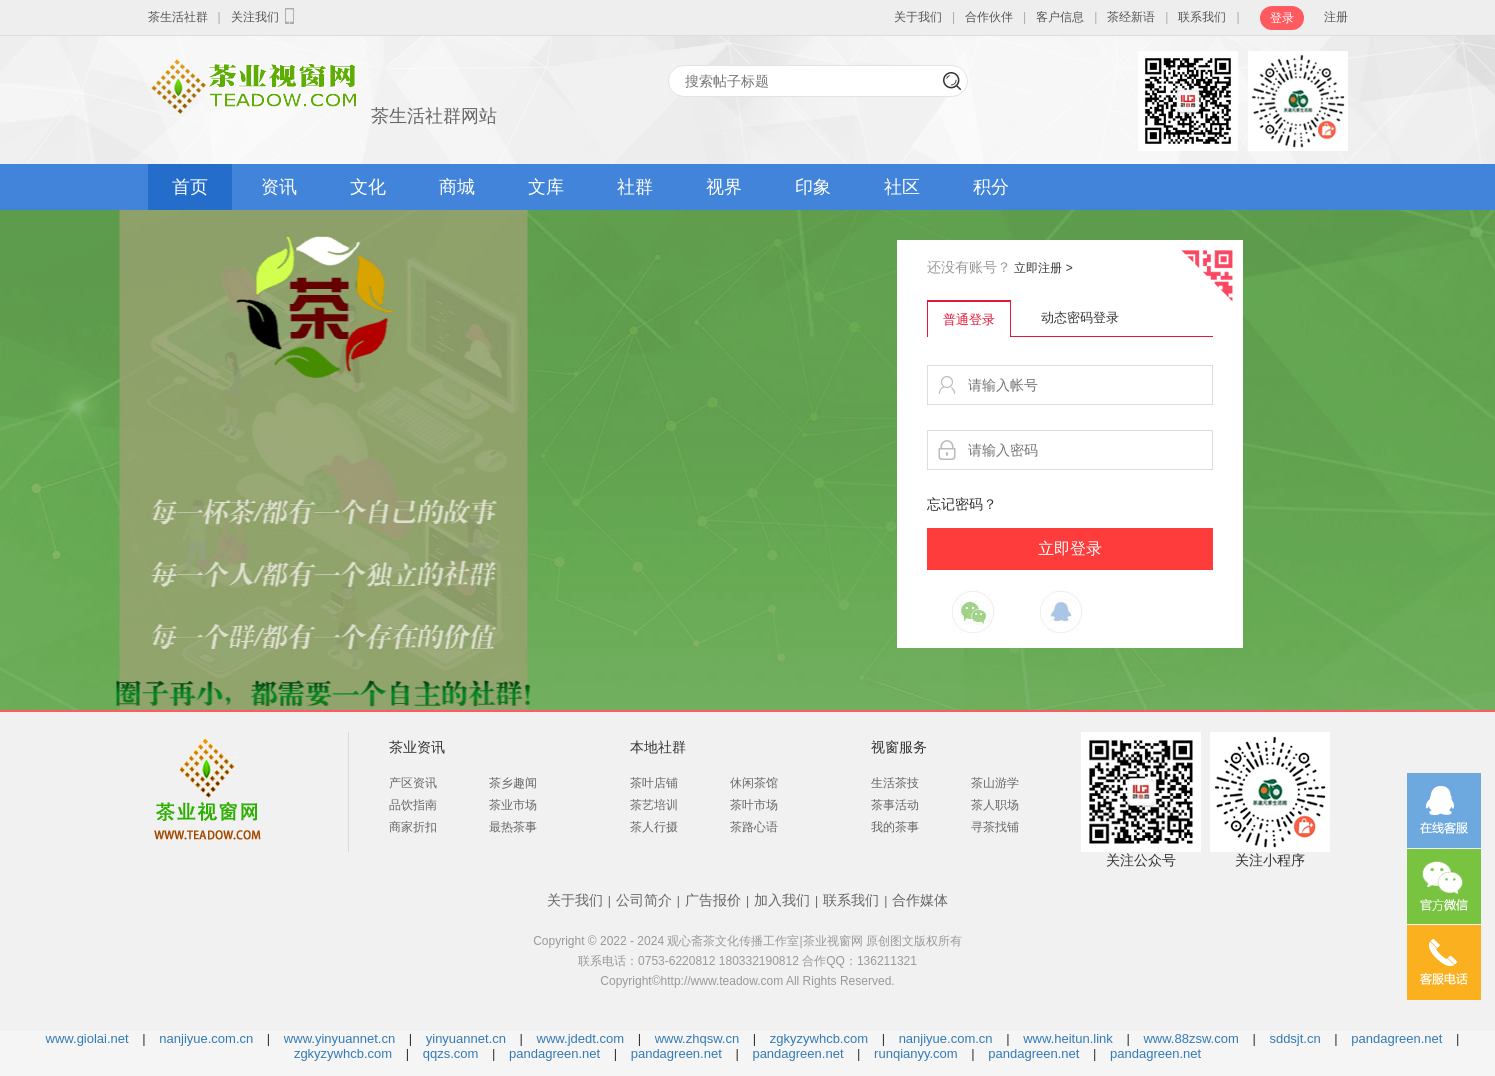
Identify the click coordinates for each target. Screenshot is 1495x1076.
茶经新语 (1131, 17)
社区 (902, 187)
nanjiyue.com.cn (206, 1038)
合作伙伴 (989, 17)
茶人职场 (995, 805)
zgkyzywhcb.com (819, 1038)
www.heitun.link (1068, 1038)
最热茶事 (513, 827)
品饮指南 (413, 805)
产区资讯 (413, 783)
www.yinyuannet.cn (339, 1038)
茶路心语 (754, 827)
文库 (546, 187)
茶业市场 (513, 805)
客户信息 (1060, 17)
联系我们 (1202, 17)
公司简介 (644, 900)
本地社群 (658, 747)
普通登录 (969, 319)
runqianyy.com (916, 1053)
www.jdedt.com (580, 1038)
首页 (190, 187)
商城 (457, 187)
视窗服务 (899, 747)
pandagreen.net (1396, 1038)
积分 (991, 187)
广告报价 (713, 900)
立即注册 (1043, 268)
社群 (635, 187)
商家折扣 (413, 827)
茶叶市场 (754, 805)
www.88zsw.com (1190, 1038)
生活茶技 (895, 783)
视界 (724, 187)
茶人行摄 (654, 827)
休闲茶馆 (754, 783)
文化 (368, 187)
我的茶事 (895, 827)
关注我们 (265, 16)
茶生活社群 (178, 17)
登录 (1282, 18)
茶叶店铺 (654, 783)
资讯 (279, 187)
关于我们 (918, 17)
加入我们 (782, 900)
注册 (1336, 17)
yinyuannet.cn (466, 1038)
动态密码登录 (1080, 317)
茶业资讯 (417, 747)
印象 (813, 187)
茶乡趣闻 (513, 783)
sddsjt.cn (1294, 1038)
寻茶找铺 (995, 827)
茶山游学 (995, 783)
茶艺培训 (654, 805)
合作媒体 (920, 900)
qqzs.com (451, 1053)
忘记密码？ (962, 504)
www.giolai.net (87, 1038)
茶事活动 (895, 805)
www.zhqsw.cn (697, 1038)
